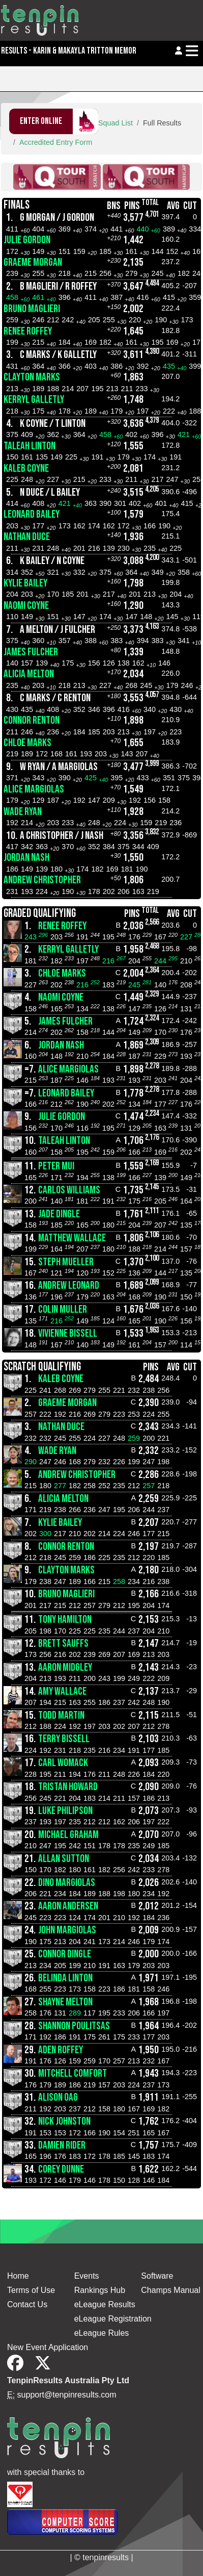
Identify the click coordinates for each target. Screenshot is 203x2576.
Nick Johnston (64, 2121)
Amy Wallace (62, 1691)
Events (86, 2276)
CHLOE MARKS (27, 742)
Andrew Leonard (68, 1285)
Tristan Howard (68, 1786)
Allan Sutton (63, 1858)
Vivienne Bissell (67, 1333)
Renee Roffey (28, 331)
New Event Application (47, 2347)
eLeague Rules (101, 2333)
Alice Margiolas (34, 789)
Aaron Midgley (65, 1667)
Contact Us (27, 2304)
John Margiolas (67, 1930)
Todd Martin (61, 1715)
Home (18, 2276)
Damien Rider (61, 2145)
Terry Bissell (64, 1738)
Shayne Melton (65, 2002)
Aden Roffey (60, 2050)
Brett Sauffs (63, 1643)
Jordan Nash (26, 857)
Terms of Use (31, 2290)
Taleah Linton (29, 446)
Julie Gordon (27, 240)
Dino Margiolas (66, 1882)
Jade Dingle (59, 1214)
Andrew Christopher (42, 880)
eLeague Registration (113, 2318)
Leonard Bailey (32, 514)
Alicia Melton (29, 674)
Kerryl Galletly (34, 399)
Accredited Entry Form (55, 142)
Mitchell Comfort (72, 2073)
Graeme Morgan (33, 262)
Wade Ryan (23, 811)
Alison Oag (58, 2097)
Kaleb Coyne (26, 468)
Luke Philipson (65, 1810)
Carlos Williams (69, 1190)
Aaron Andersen (68, 1906)
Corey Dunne (61, 2169)
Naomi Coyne (26, 605)
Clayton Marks (32, 377)
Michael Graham (68, 1834)
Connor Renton (32, 720)
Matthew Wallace (72, 1238)
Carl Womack (63, 1762)
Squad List (115, 123)
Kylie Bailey (25, 583)
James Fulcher (31, 652)
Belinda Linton (65, 1978)
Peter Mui (56, 1166)
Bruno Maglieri (32, 308)
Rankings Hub (100, 2290)
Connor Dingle (64, 1954)
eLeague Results (104, 2304)
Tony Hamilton (65, 1619)
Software (157, 2276)
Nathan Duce (27, 536)
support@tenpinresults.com (67, 2394)
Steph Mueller (66, 1262)
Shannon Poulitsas (74, 2026)
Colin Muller (62, 1309)
